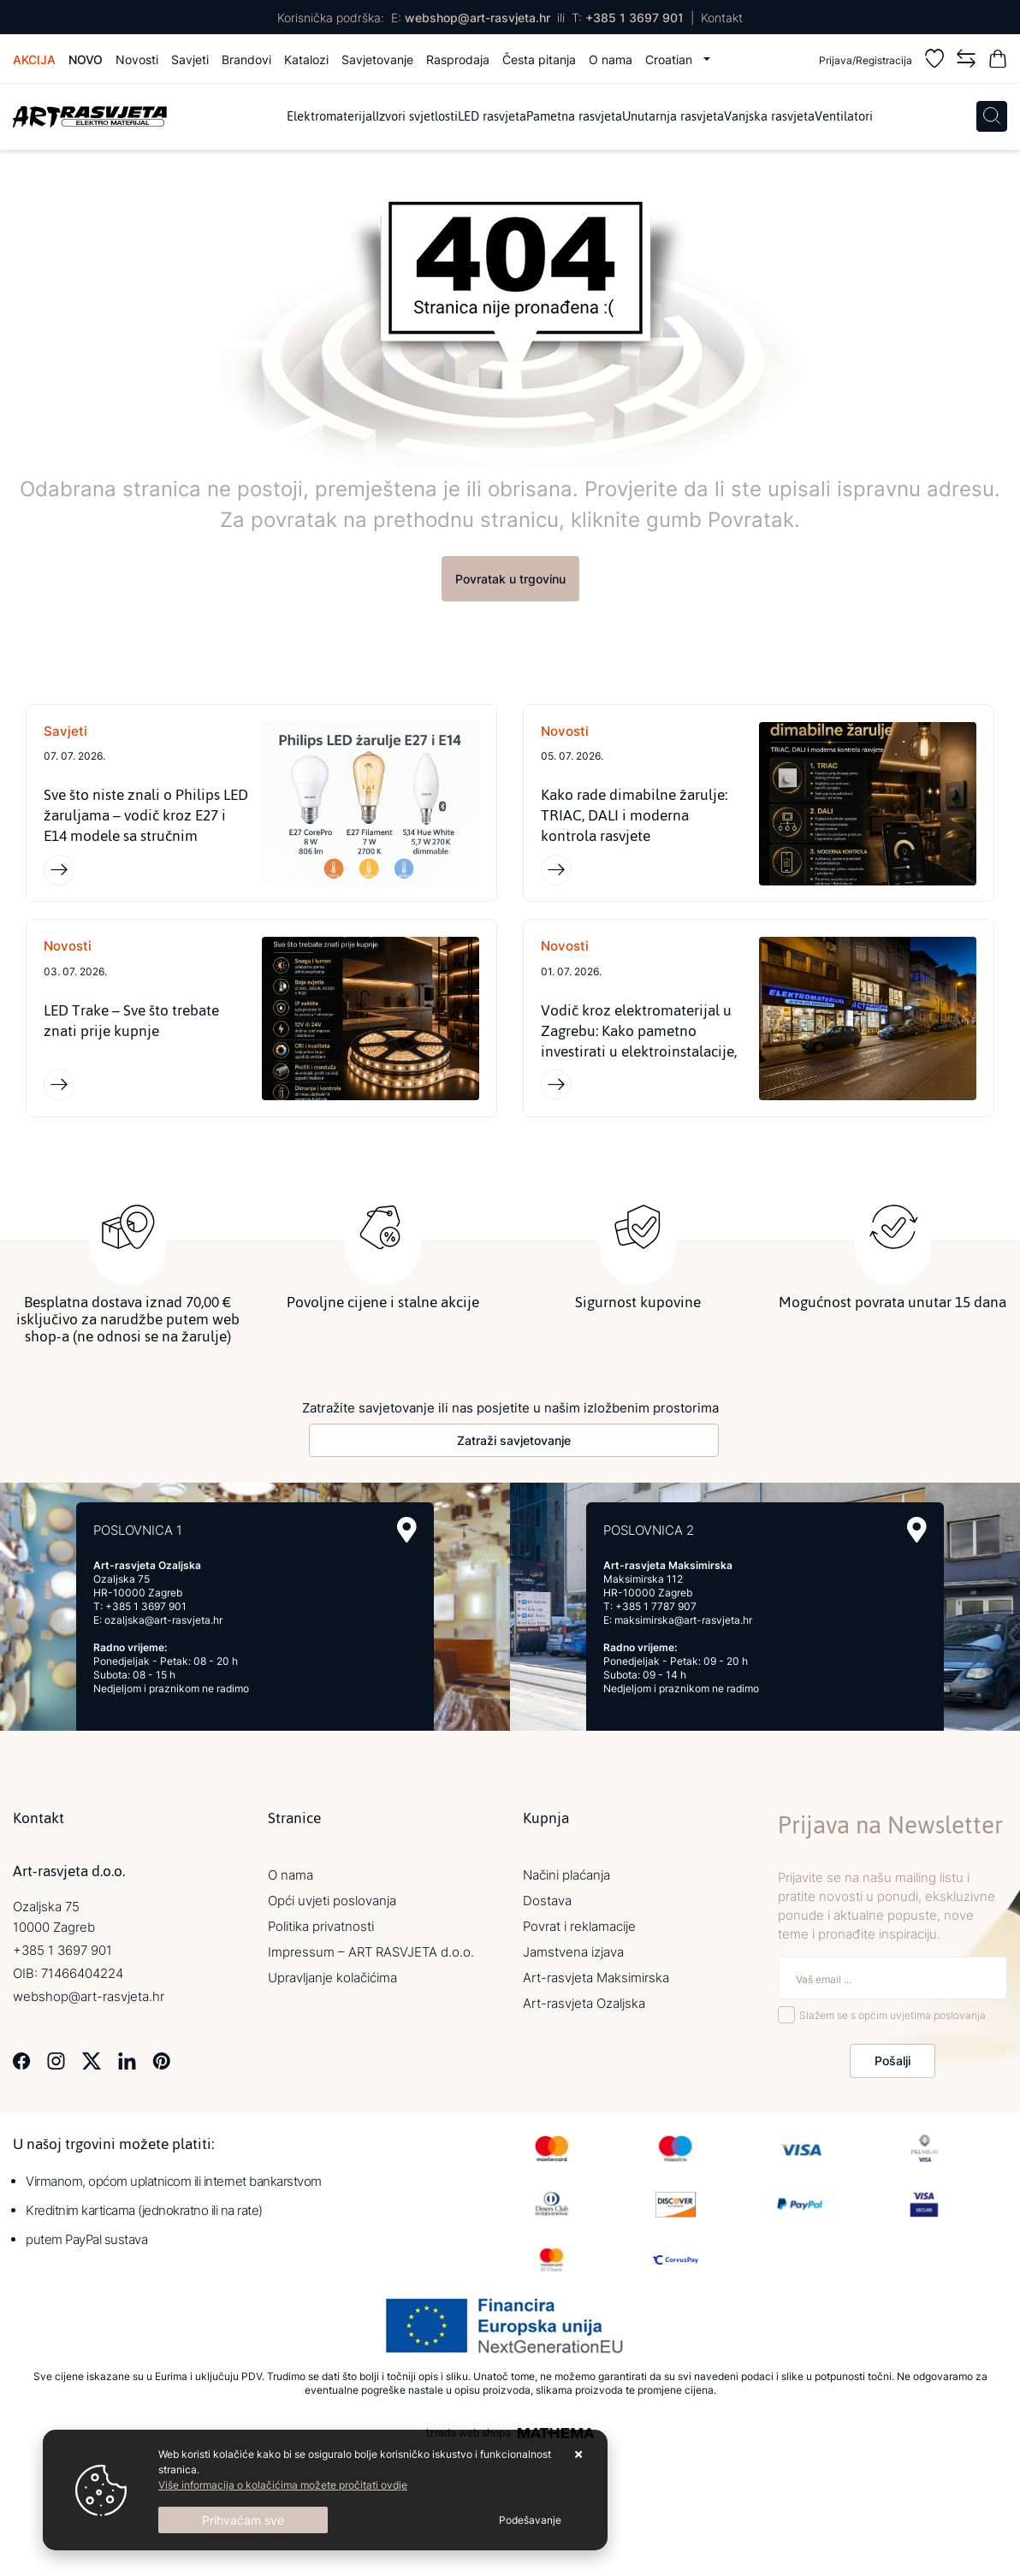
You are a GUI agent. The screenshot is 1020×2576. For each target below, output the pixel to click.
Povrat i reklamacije (579, 1926)
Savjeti (190, 59)
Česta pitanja (539, 59)
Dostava (547, 1900)
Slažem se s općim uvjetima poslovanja (892, 2016)
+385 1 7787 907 (656, 1606)
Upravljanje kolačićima (332, 1977)
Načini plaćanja (566, 1875)
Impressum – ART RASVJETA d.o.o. (371, 1952)
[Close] (243, 2520)
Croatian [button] (670, 59)
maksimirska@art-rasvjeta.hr (683, 1620)
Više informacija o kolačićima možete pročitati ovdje (282, 2484)
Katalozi (306, 59)
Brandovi (246, 59)
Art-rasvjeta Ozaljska (584, 2003)
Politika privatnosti (321, 1926)
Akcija (34, 59)
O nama (610, 59)
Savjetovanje (377, 59)
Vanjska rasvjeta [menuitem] (769, 117)
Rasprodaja (457, 59)
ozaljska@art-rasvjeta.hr (163, 1620)
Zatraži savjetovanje (514, 1440)
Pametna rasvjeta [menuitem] (574, 117)
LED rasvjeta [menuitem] (492, 117)
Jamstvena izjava (573, 1952)
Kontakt (722, 17)
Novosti (137, 59)
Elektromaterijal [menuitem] (331, 117)
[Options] (530, 2520)
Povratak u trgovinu (510, 578)
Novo (85, 59)
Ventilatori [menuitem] (844, 117)
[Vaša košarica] (997, 61)
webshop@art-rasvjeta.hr (477, 17)
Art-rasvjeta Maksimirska (596, 1977)
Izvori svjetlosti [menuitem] (417, 117)
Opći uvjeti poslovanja (332, 1900)
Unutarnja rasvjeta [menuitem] (673, 117)
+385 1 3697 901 (634, 17)
